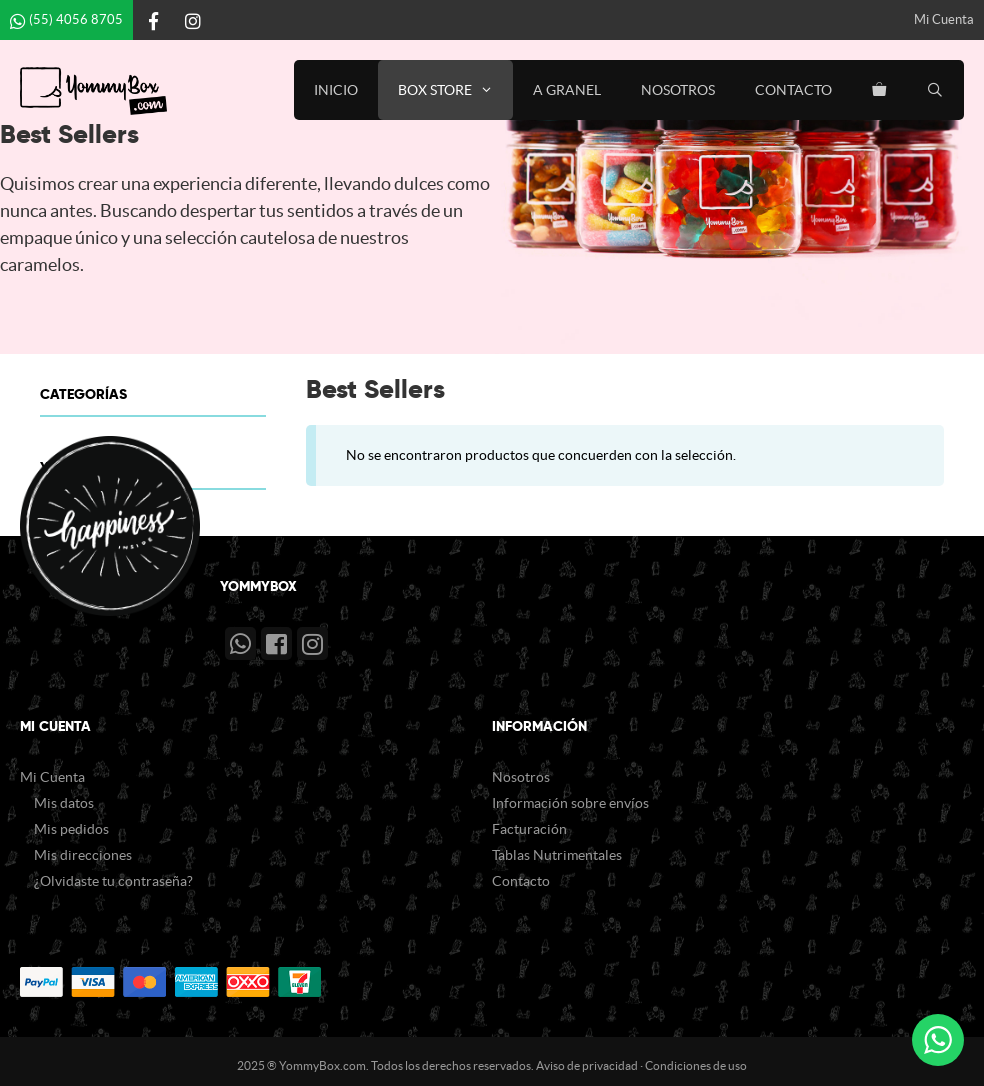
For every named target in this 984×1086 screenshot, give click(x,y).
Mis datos (64, 803)
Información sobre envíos (570, 803)
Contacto (793, 90)
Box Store (455, 90)
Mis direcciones (83, 855)
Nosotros (678, 90)
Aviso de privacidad (587, 1065)
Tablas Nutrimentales (557, 855)
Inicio (336, 90)
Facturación (529, 829)
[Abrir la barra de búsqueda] (935, 90)
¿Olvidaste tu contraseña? (113, 881)
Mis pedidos (71, 829)
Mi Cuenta (944, 19)
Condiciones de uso (696, 1065)
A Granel (567, 90)
